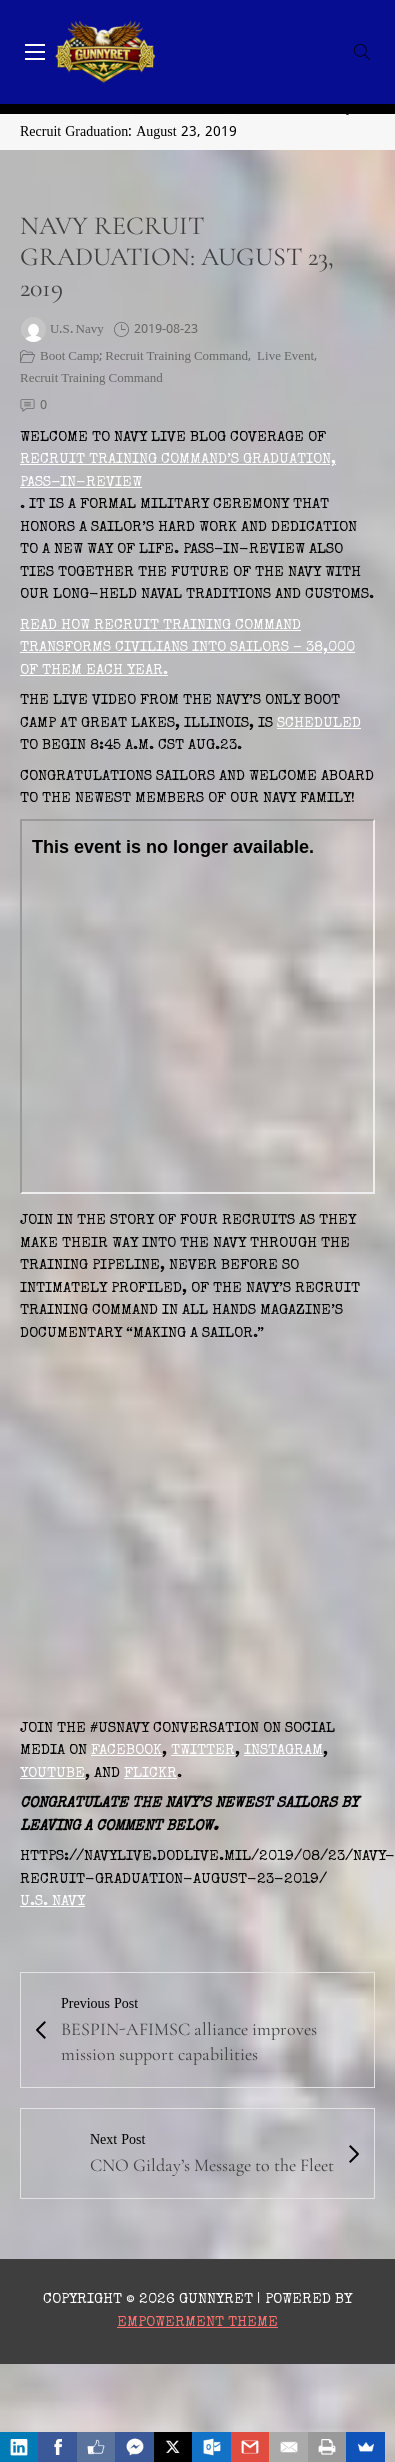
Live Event (285, 357)
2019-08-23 (166, 330)
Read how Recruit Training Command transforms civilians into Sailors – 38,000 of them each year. (187, 648)
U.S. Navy (52, 1901)
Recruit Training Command (91, 379)
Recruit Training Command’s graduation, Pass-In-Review (178, 471)
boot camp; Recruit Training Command (144, 357)
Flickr (150, 1773)
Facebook (126, 1750)
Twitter (203, 1750)
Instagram (283, 1750)
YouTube (52, 1773)
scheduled (319, 723)
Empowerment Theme (197, 2322)
